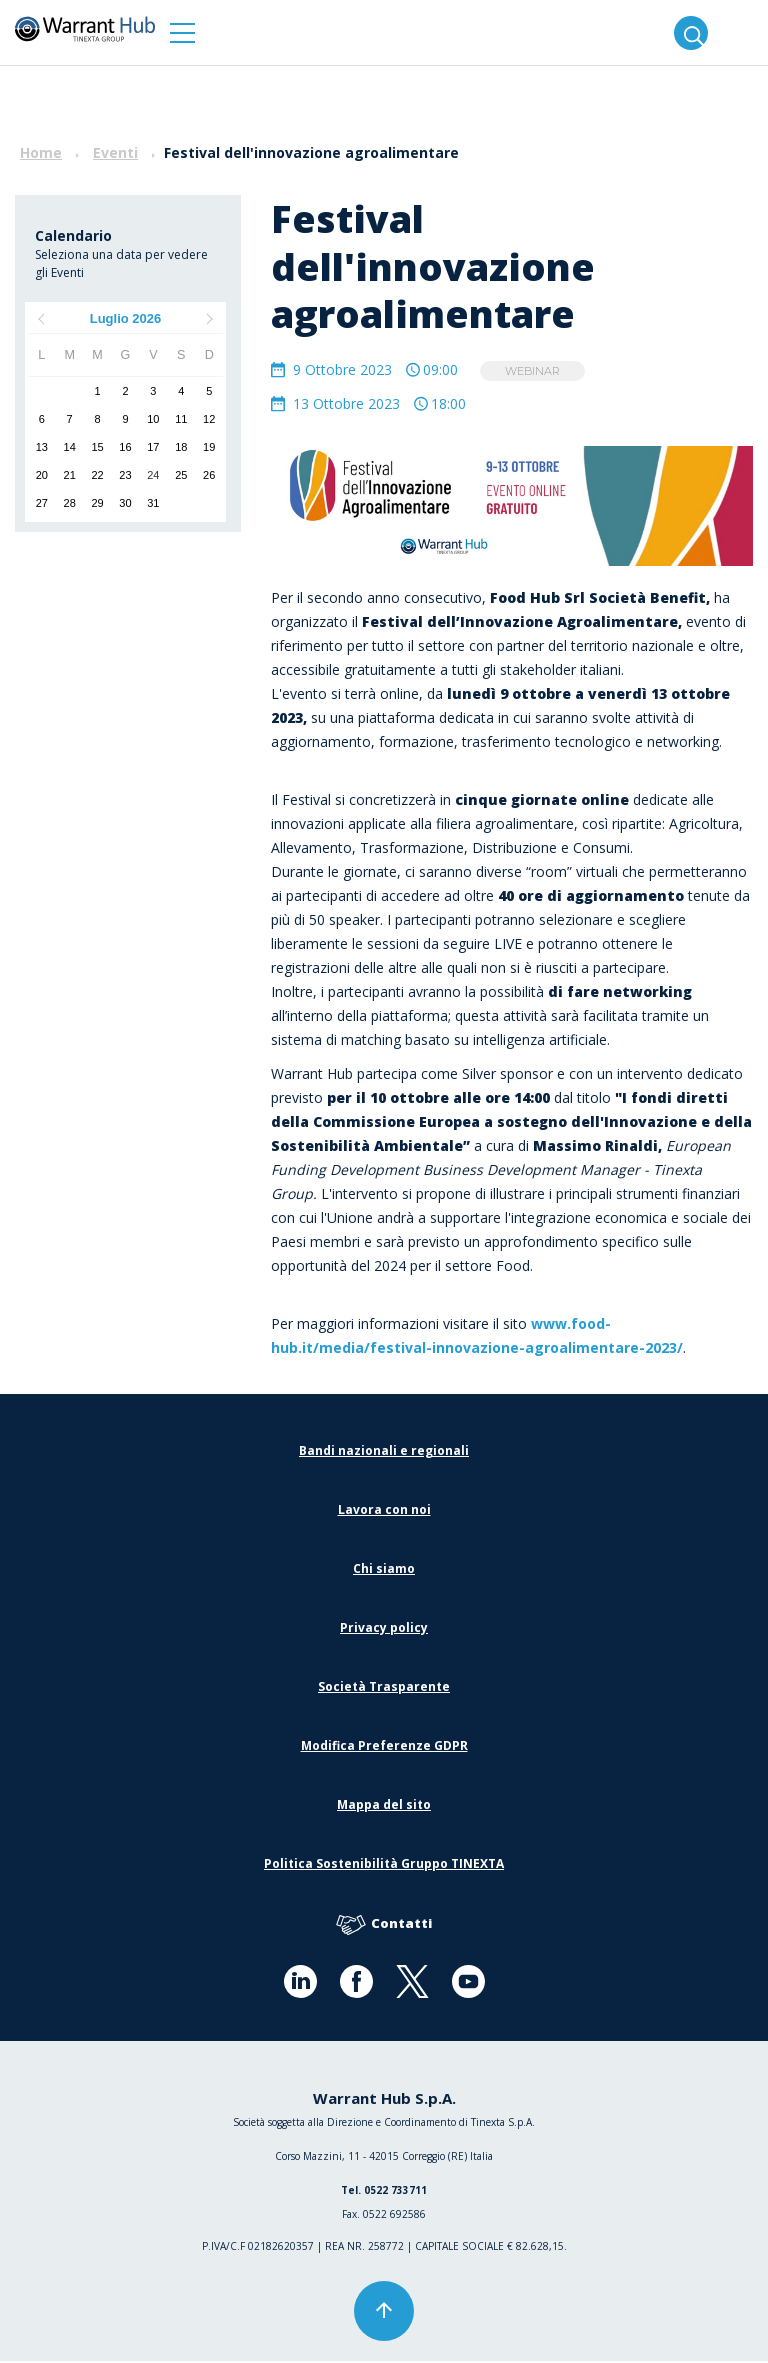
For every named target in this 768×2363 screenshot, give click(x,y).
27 (42, 503)
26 (209, 475)
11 (181, 419)
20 (42, 475)
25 (181, 475)
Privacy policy (384, 1629)
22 (97, 475)
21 (70, 475)
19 (209, 447)
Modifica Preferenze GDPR (384, 1747)
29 (97, 503)
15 (97, 447)
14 (70, 447)
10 (153, 419)
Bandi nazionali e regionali (384, 1452)
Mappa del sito (384, 1806)
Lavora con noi (384, 1511)
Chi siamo (384, 1570)
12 (209, 419)
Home (41, 152)
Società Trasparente (384, 1688)
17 (153, 447)
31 (153, 503)
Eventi (115, 152)
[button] (182, 32)
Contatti (384, 1926)
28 (70, 503)
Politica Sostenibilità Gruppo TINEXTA (384, 1865)
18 (181, 447)
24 (153, 475)
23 (125, 475)
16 (125, 447)
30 (125, 503)
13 (42, 447)
